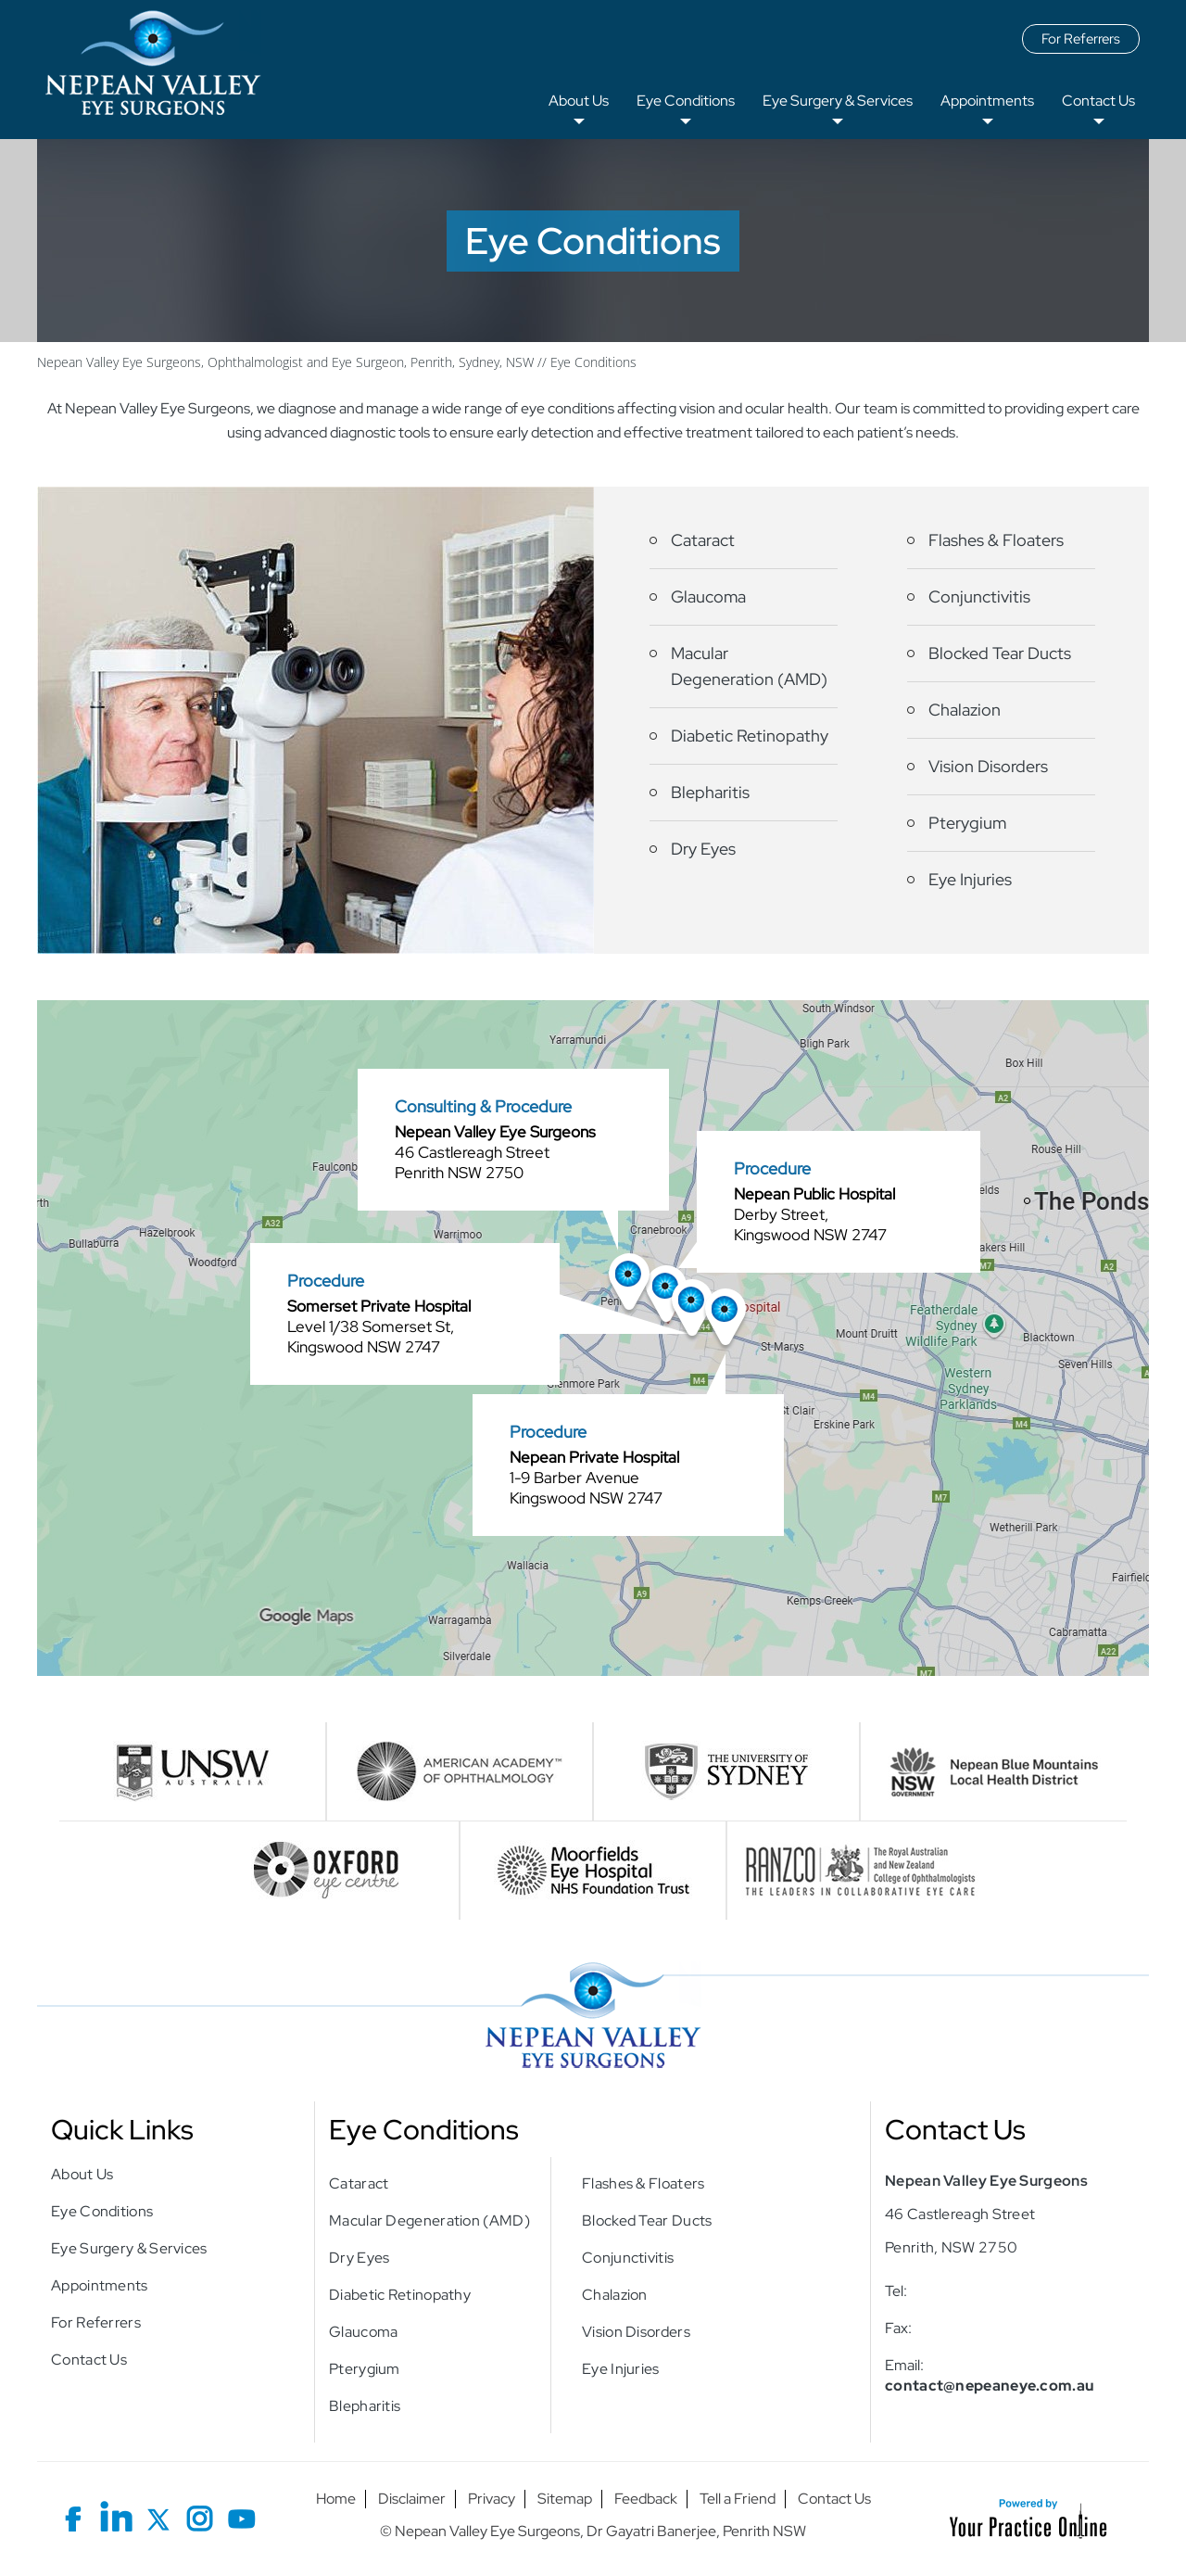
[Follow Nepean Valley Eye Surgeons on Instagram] (199, 2515)
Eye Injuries (970, 879)
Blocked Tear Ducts (999, 653)
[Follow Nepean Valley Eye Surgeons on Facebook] (74, 2515)
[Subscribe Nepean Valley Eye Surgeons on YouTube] (241, 2515)
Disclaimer (412, 2499)
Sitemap (564, 2499)
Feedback (645, 2499)
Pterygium (967, 822)
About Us (579, 100)
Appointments (987, 100)
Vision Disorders (988, 766)
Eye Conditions (686, 100)
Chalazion (964, 709)
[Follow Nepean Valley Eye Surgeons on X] (158, 2515)
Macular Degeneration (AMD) (749, 666)
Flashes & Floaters (996, 540)
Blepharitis (710, 792)
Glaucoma (708, 596)
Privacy (491, 2499)
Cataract (703, 540)
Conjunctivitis (979, 596)
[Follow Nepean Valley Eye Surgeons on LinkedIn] (116, 2515)
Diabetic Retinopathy (749, 735)
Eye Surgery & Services (838, 100)
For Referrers (1080, 39)
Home (336, 2499)
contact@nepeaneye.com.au (989, 2385)
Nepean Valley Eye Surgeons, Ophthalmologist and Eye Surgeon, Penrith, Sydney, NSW (285, 362)
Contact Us (1098, 100)
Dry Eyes (703, 848)
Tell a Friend (738, 2499)
